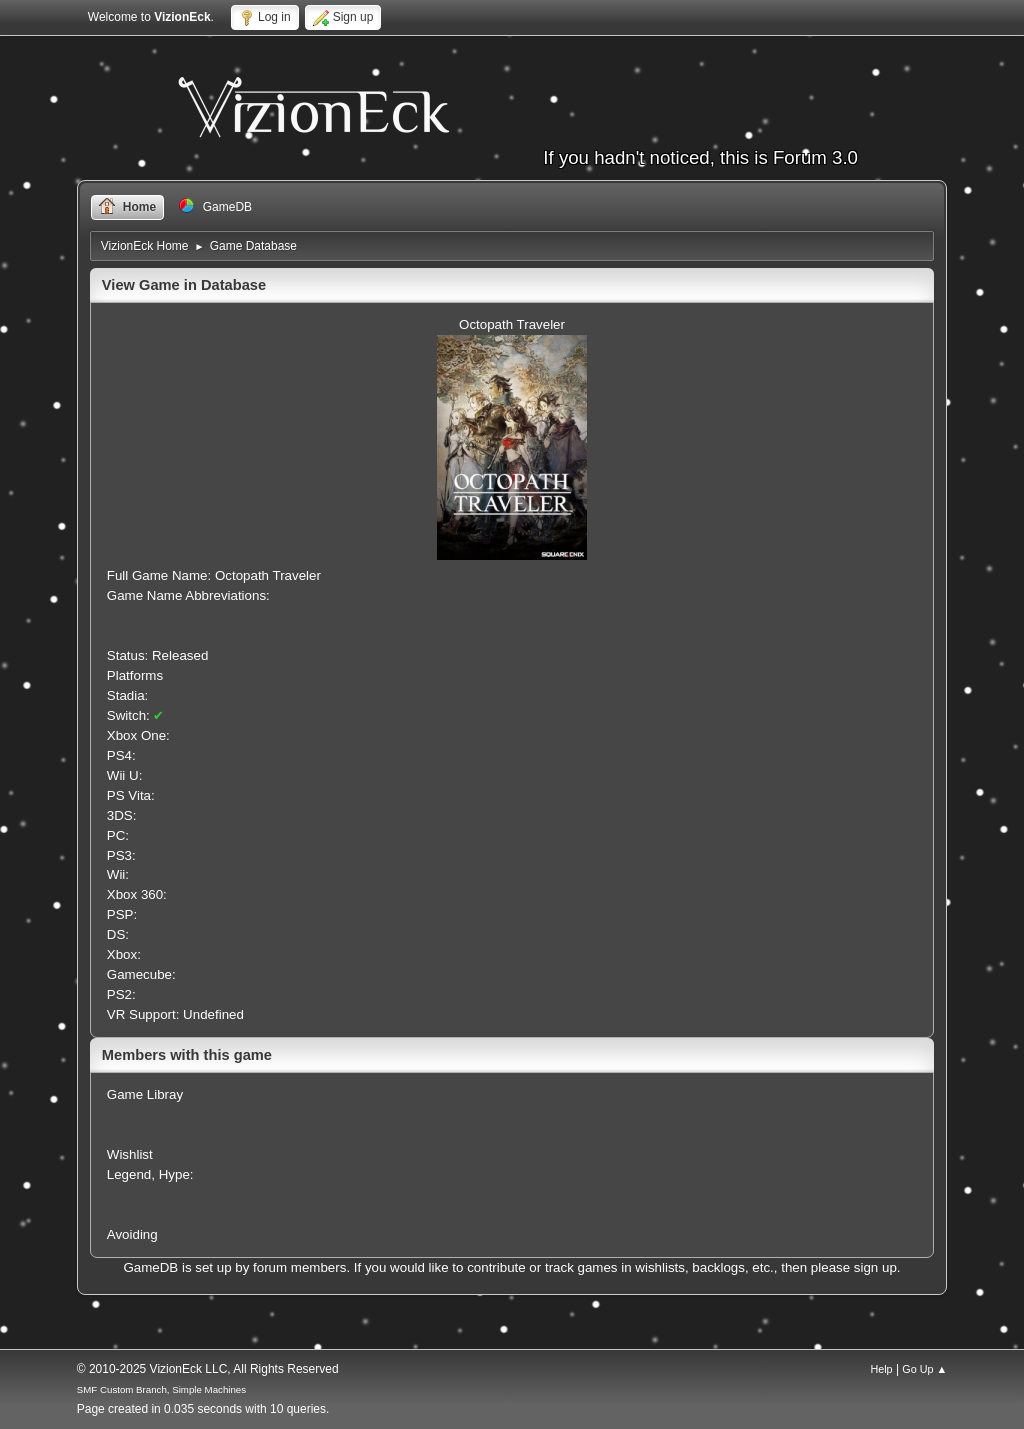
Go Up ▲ (924, 1369)
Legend (129, 1174)
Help (881, 1369)
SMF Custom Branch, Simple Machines (161, 1389)
